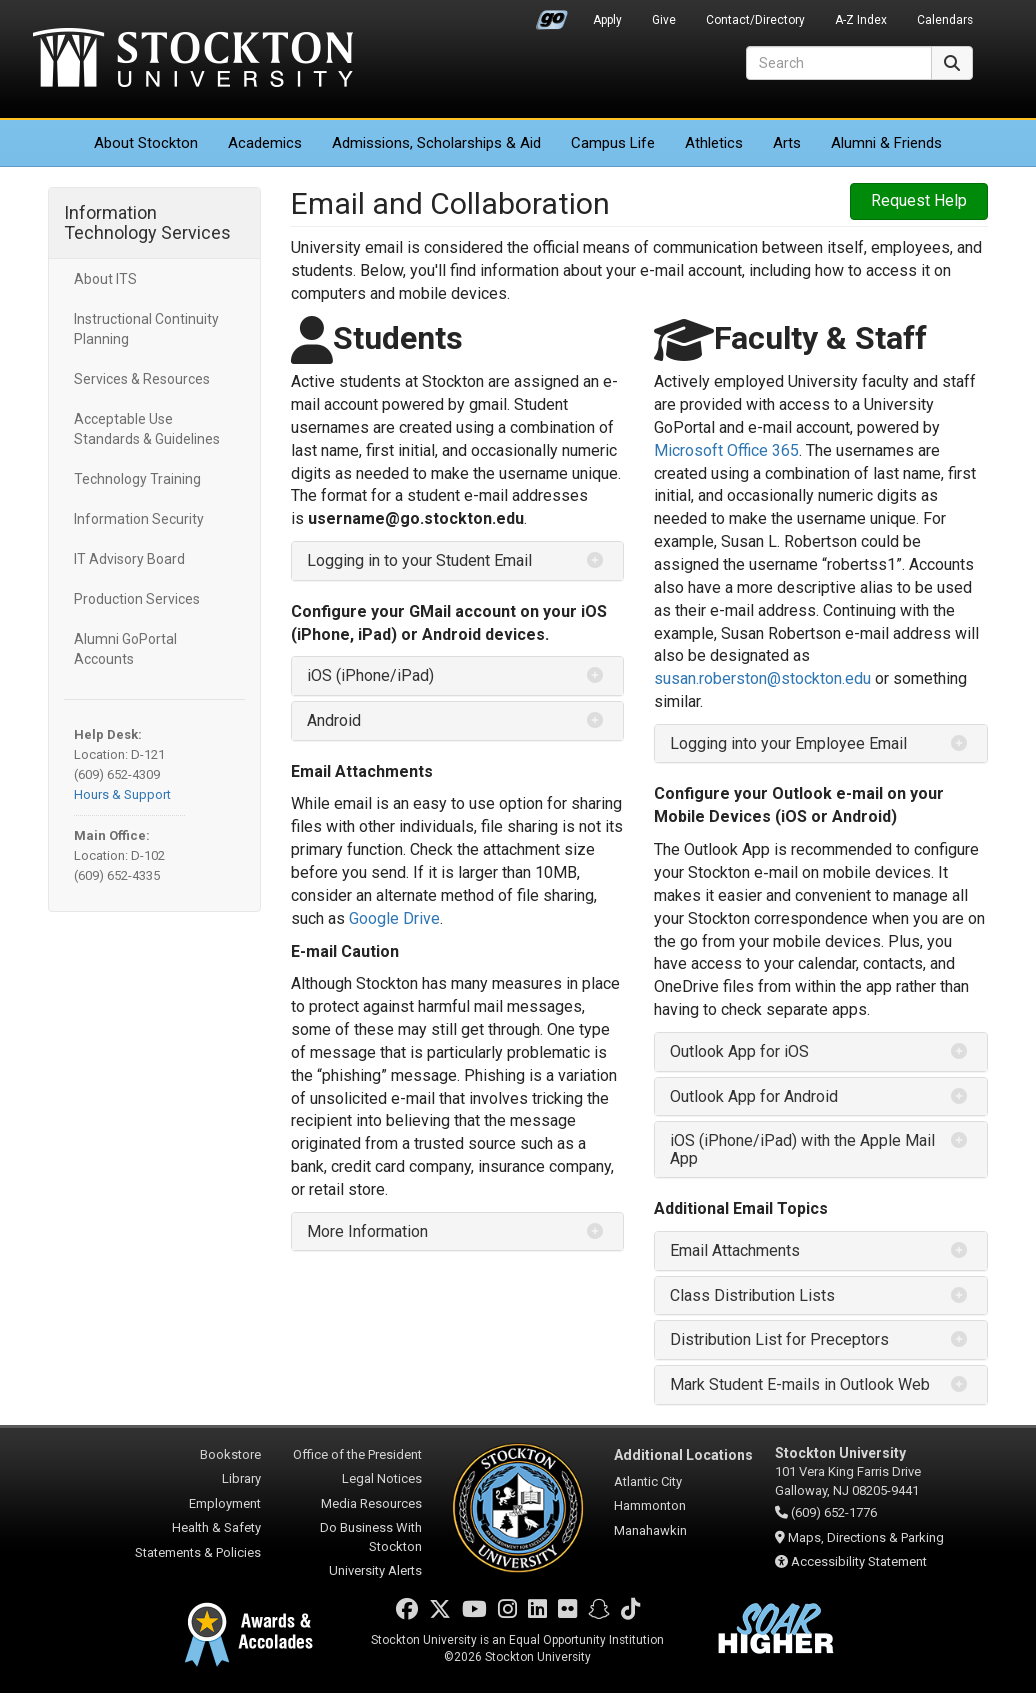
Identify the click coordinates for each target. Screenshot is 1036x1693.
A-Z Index (861, 20)
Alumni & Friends (886, 143)
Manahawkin (650, 1530)
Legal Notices (382, 1478)
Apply (607, 20)
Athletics (714, 143)
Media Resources (371, 1503)
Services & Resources (142, 379)
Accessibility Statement (859, 1561)
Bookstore (230, 1454)
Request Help (919, 200)
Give (664, 20)
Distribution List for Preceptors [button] (779, 1339)
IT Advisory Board (129, 559)
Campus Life (613, 143)
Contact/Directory (755, 20)
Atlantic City (648, 1481)
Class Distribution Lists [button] (752, 1295)
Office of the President (357, 1454)
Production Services (137, 599)
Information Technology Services (147, 222)
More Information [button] (367, 1231)
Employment (225, 1503)
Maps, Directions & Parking (866, 1537)
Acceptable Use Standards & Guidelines (147, 429)
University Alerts (375, 1570)
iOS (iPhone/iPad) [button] (370, 675)
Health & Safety (216, 1527)
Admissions (436, 143)
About (146, 143)
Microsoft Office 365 (726, 450)
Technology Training (137, 479)
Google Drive (394, 918)
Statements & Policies (198, 1552)
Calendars (945, 20)
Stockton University (193, 60)
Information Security (139, 519)
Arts (787, 143)
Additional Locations (683, 1455)
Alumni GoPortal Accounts (125, 649)
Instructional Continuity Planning (146, 329)
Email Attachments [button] (735, 1250)
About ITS (105, 279)
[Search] (839, 63)
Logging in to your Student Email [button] (419, 560)
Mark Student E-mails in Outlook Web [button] (800, 1384)
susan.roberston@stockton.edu (762, 678)
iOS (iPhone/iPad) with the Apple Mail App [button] (802, 1149)
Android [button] (334, 720)
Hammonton (650, 1505)
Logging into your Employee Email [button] (788, 743)
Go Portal (552, 15)
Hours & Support (122, 794)
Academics (265, 143)
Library (241, 1478)
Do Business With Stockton (371, 1537)
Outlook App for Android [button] (754, 1096)
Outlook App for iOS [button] (739, 1051)
